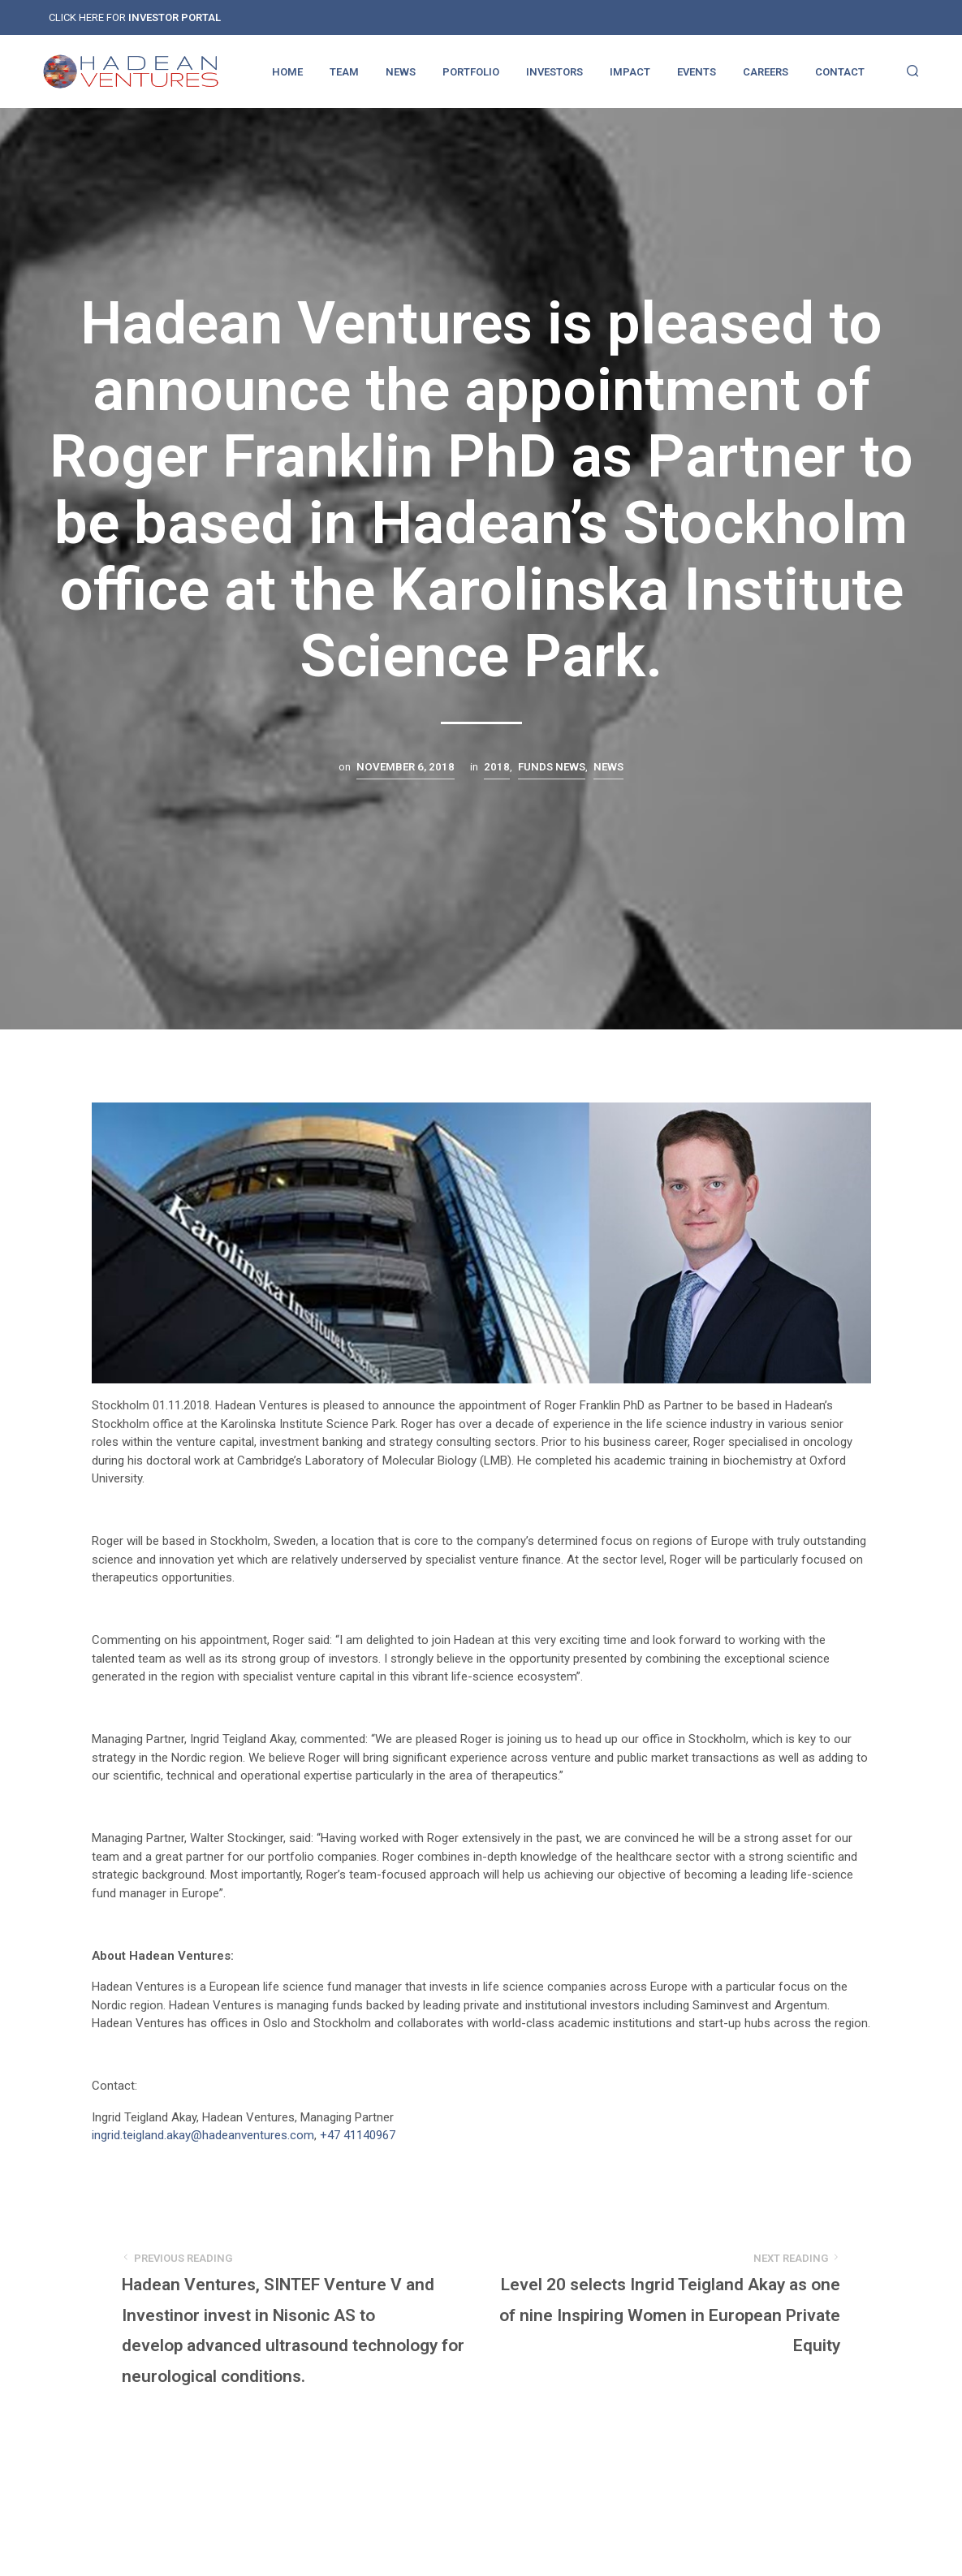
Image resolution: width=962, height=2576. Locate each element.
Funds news (551, 767)
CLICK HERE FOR (135, 17)
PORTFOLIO (470, 72)
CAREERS (765, 72)
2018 (497, 767)
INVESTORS (554, 72)
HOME (287, 72)
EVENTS (696, 72)
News (608, 767)
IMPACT (630, 72)
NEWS (401, 72)
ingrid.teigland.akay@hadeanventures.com (203, 2135)
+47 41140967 (357, 2135)
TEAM (344, 72)
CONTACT (840, 72)
